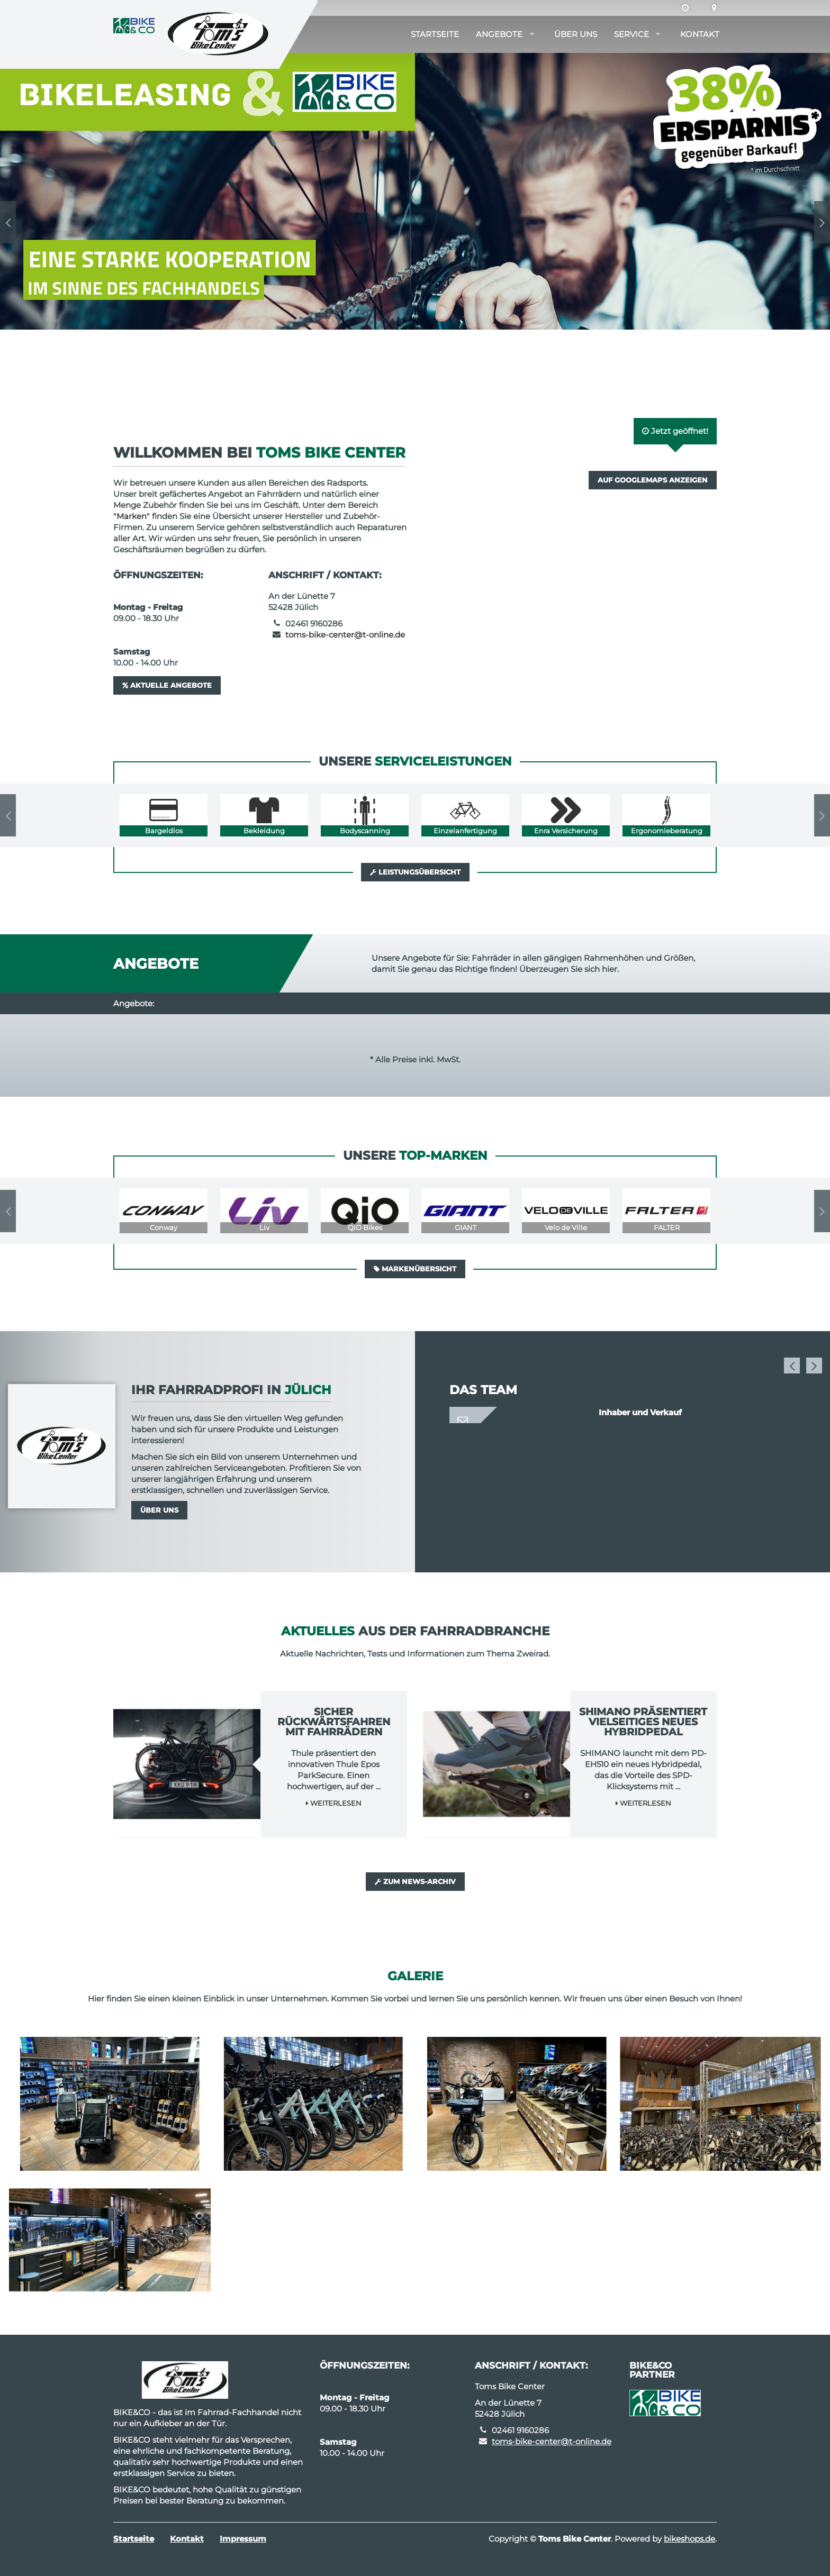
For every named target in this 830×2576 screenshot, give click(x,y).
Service (631, 34)
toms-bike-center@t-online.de (345, 635)
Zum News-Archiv (415, 1881)
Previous (8, 222)
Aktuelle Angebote (167, 685)
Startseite (435, 34)
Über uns (575, 34)
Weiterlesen (334, 1803)
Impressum (243, 2539)
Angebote (499, 34)
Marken (131, 516)
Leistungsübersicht (415, 872)
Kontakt (699, 34)
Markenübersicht (415, 1268)
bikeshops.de (689, 2539)
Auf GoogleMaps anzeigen (653, 480)
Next (822, 222)
